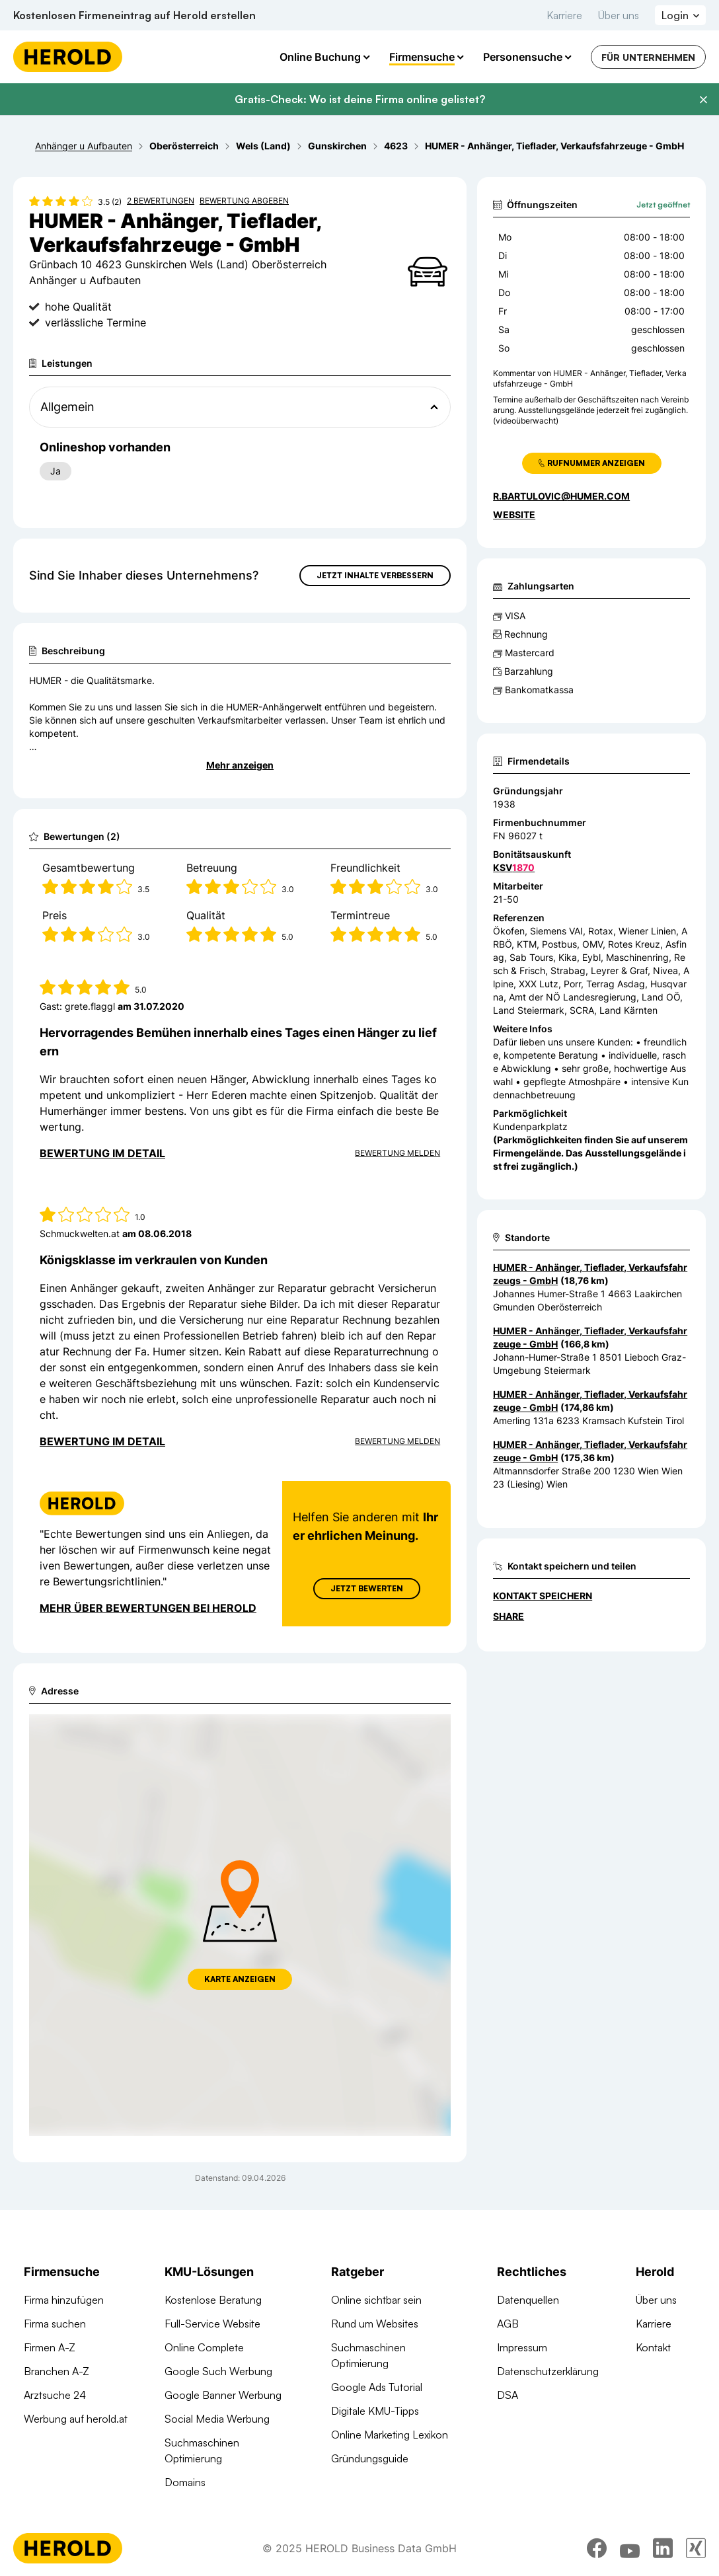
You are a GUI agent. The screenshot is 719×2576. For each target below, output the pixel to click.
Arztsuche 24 (55, 2395)
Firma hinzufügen (64, 2299)
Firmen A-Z (49, 2347)
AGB (508, 2323)
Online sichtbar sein (376, 2299)
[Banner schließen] (703, 100)
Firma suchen (55, 2323)
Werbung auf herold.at (76, 2418)
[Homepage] (67, 57)
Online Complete (204, 2347)
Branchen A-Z (56, 2371)
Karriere (564, 15)
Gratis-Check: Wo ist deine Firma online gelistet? (360, 99)
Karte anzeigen (240, 1979)
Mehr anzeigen (240, 765)
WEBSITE (514, 514)
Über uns (618, 15)
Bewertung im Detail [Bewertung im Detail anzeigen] (102, 1153)
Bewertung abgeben (244, 201)
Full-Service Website (212, 2323)
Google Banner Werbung (223, 2395)
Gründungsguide (369, 2458)
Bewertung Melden (397, 1153)
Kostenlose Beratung (213, 2299)
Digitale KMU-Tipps (375, 2410)
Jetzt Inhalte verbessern (375, 575)
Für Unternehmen (648, 57)
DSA (507, 2395)
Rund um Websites (374, 2323)
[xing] (696, 2558)
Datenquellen (528, 2299)
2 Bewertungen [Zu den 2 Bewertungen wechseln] (160, 201)
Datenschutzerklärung (548, 2371)
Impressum (522, 2347)
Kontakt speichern (542, 1595)
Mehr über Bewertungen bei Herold (148, 1607)
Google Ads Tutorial (376, 2387)
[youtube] (630, 2558)
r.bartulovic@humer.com (561, 496)
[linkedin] (663, 2558)
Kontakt (653, 2347)
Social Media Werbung (217, 2418)
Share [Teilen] (508, 1616)
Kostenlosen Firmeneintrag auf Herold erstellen (134, 15)
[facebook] (597, 2558)
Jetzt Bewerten (366, 1588)
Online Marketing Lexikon (389, 2434)
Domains (185, 2482)
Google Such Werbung (218, 2371)
